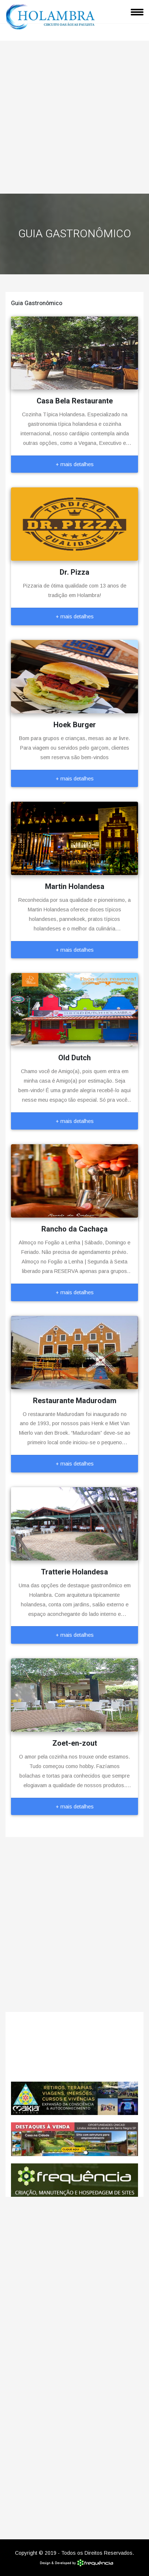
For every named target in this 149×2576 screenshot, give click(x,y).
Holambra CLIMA (74, 2046)
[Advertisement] (74, 115)
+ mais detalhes (75, 464)
